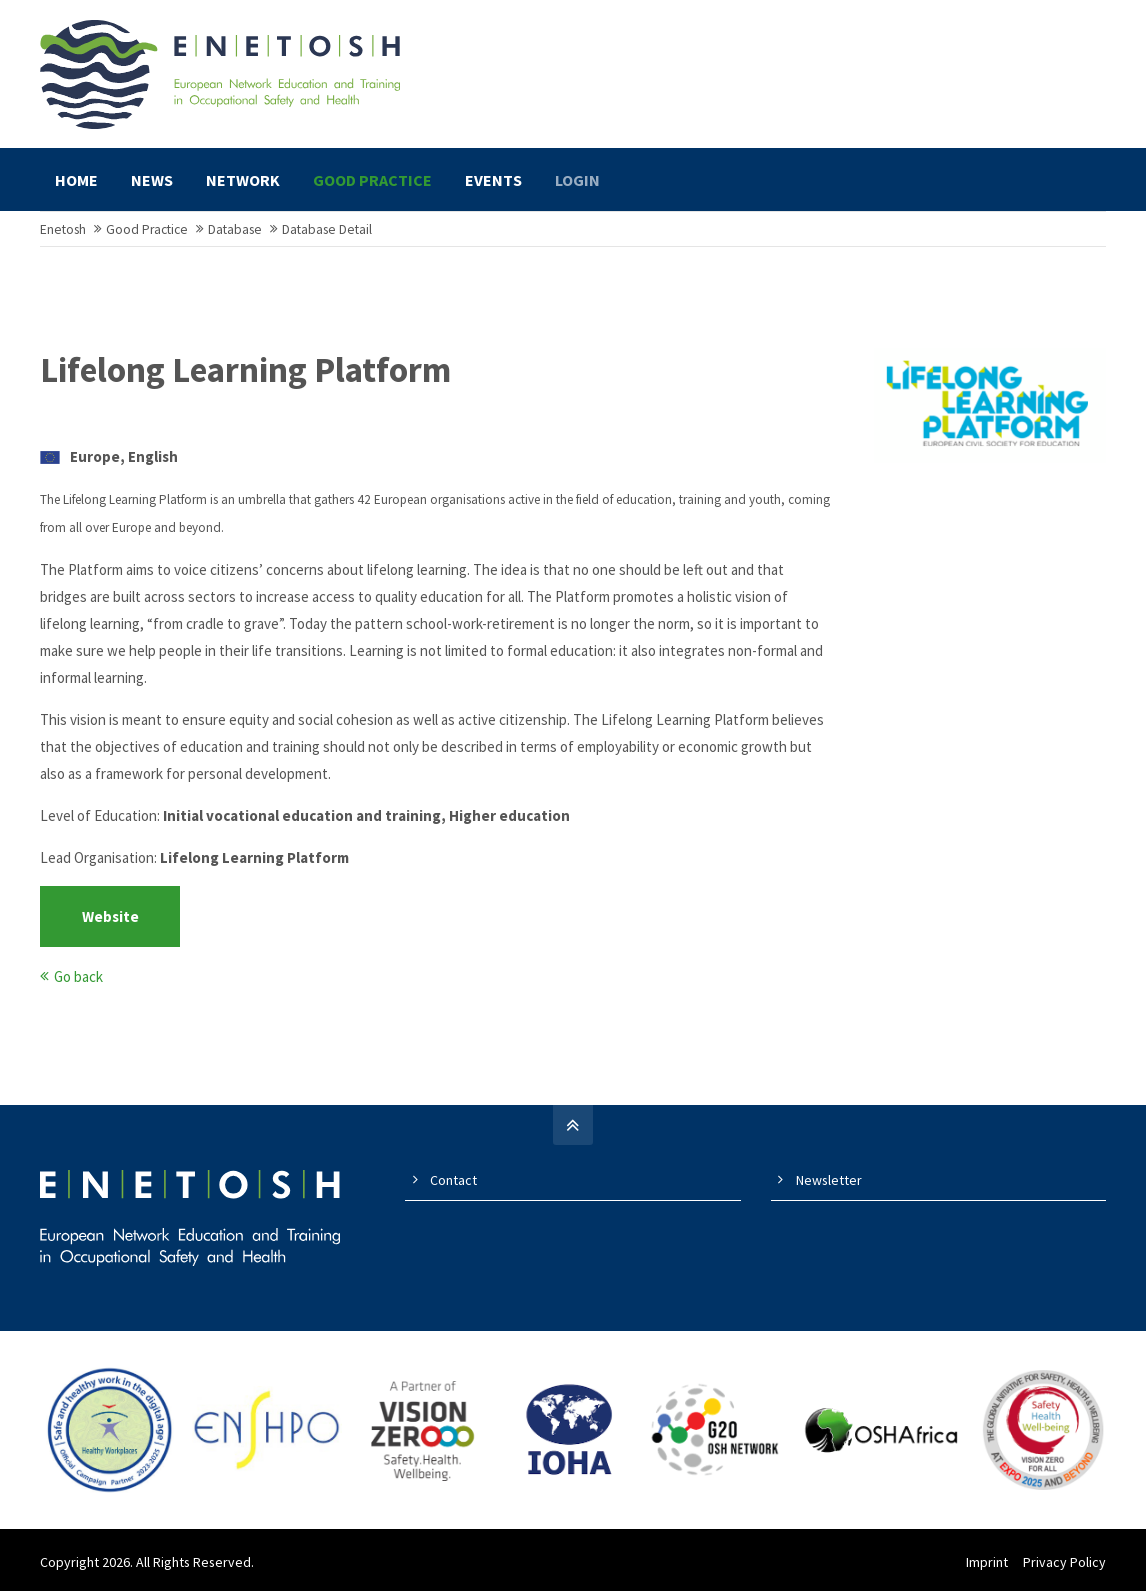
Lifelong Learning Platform (245, 370)
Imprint (987, 1562)
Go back (78, 976)
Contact (453, 1180)
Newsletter (829, 1180)
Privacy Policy (1064, 1562)
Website (110, 916)
